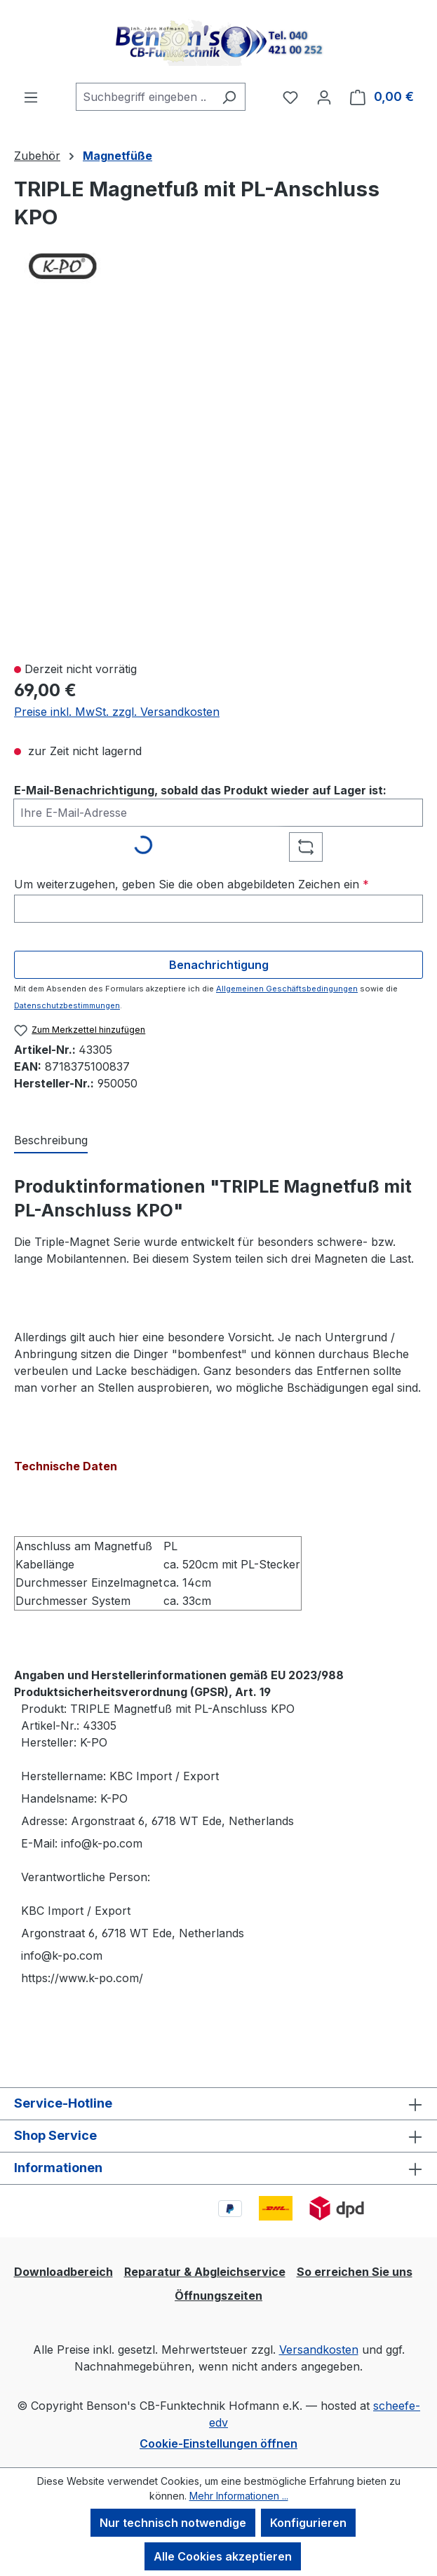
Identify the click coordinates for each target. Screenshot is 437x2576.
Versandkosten (318, 2350)
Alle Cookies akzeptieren (223, 2556)
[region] (218, 484)
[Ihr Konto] (324, 97)
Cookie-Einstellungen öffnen (218, 2443)
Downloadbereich (63, 2272)
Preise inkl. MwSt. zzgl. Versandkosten (117, 712)
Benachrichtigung (219, 965)
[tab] (51, 1140)
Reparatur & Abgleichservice (204, 2272)
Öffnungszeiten (218, 2296)
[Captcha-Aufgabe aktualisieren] (306, 847)
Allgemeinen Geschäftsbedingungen (287, 989)
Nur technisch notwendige (173, 2523)
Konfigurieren (308, 2523)
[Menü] (31, 97)
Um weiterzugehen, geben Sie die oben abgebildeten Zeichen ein (191, 884)
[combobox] (144, 97)
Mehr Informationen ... (238, 2496)
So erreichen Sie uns (354, 2272)
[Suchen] (229, 97)
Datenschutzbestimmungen (67, 1005)
